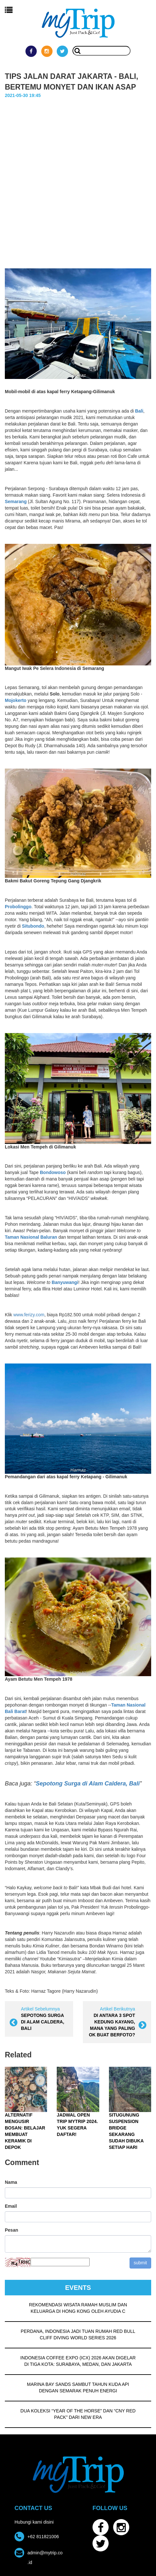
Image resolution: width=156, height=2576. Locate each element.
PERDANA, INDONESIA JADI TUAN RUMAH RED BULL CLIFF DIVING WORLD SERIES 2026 (78, 2333)
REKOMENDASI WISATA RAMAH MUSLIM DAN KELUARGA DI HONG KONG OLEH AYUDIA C (78, 2307)
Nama (11, 2181)
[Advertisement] (78, 179)
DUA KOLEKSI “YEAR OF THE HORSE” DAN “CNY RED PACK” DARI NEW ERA (77, 2413)
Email (11, 2205)
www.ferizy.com (28, 1313)
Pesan (11, 2229)
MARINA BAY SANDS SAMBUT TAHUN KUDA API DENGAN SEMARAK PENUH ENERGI (78, 2386)
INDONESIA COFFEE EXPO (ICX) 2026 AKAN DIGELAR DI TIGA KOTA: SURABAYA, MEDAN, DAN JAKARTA (78, 2360)
